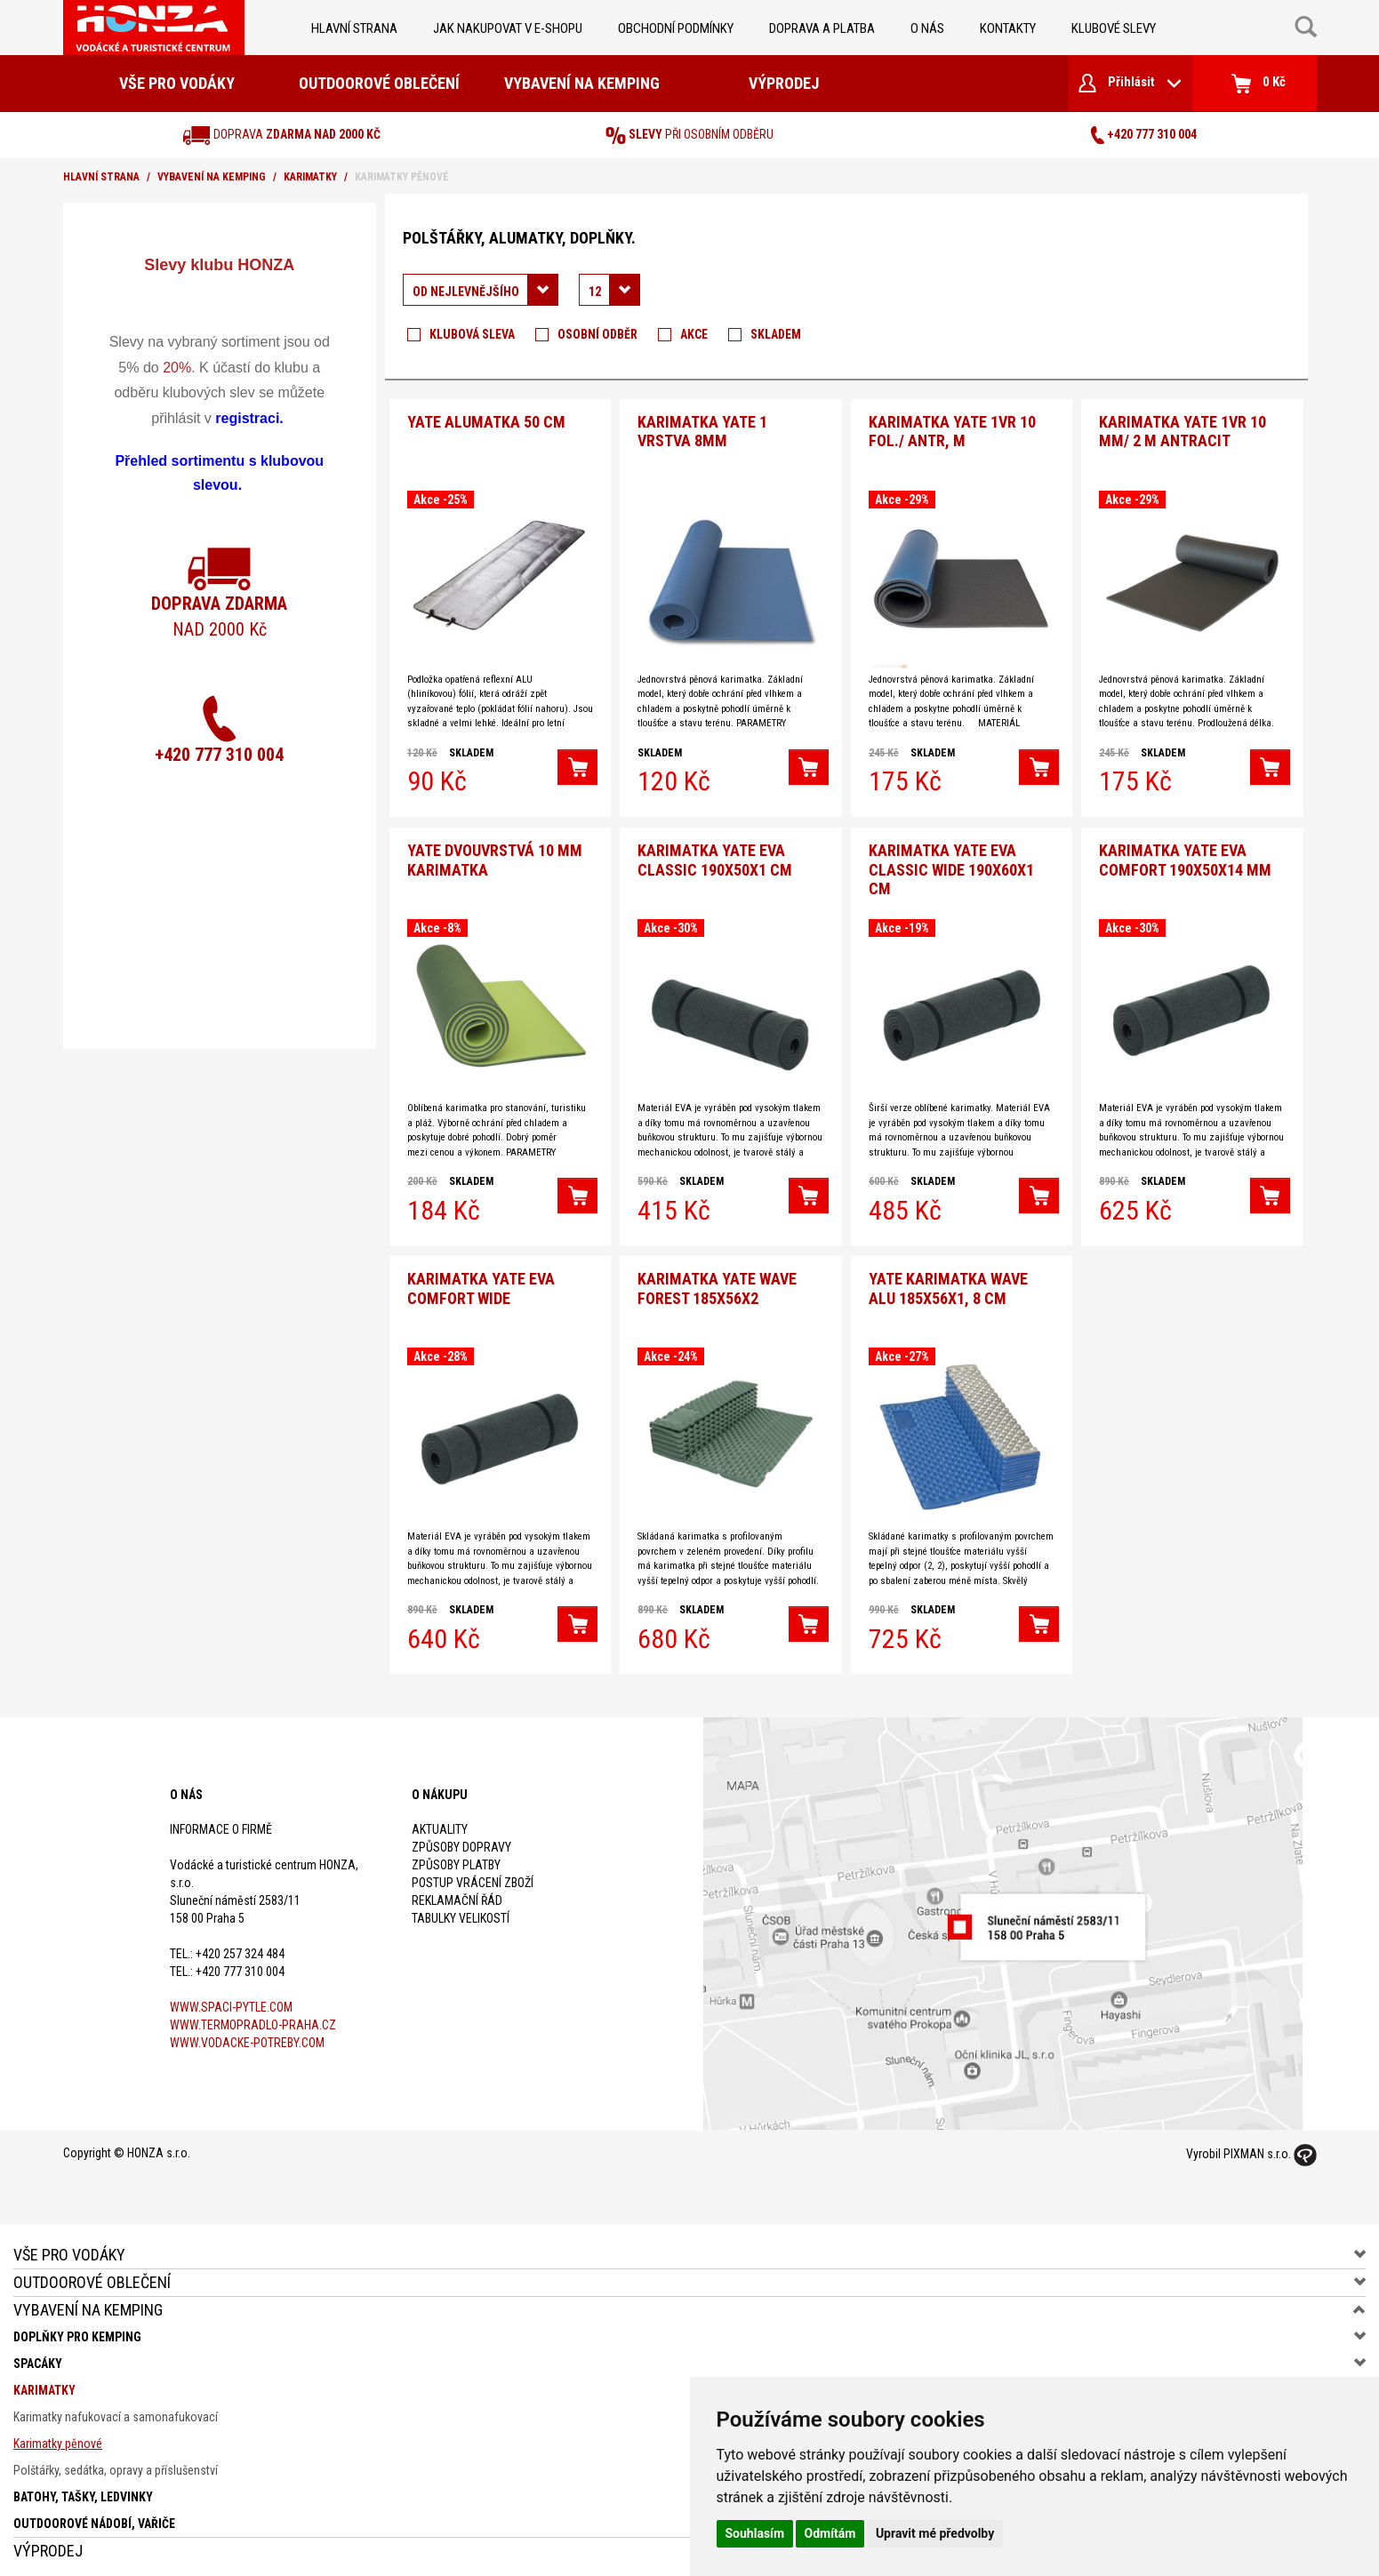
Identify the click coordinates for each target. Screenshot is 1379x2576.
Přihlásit (1130, 83)
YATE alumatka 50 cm (486, 420)
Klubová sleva (472, 334)
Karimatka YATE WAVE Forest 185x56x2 (717, 1283)
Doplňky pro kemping (77, 2331)
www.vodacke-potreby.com (247, 2036)
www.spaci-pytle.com (231, 2001)
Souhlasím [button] (755, 2533)
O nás (927, 28)
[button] (577, 765)
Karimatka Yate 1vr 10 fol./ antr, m (952, 430)
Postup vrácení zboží (472, 1876)
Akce (694, 334)
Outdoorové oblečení (379, 83)
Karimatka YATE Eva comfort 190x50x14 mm (1185, 856)
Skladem (775, 334)
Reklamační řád (457, 1894)
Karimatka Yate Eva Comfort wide (481, 1283)
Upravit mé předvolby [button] (935, 2533)
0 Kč (1258, 83)
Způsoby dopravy (461, 1841)
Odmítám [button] (830, 2533)
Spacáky (37, 2357)
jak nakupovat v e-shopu (507, 28)
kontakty (1008, 28)
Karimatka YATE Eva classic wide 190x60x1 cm (951, 865)
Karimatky (310, 177)
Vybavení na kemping (582, 83)
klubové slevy (1113, 28)
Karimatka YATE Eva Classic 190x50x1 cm (714, 856)
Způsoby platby (456, 1859)
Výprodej (784, 83)
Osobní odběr (597, 334)
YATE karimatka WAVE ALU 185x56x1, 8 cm (948, 1283)
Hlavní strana (354, 28)
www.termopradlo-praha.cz (253, 2019)
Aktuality (440, 1823)
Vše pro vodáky (177, 83)
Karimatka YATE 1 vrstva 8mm (702, 430)
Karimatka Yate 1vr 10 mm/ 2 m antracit (1182, 430)
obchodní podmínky (676, 28)
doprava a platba (822, 28)
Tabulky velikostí (460, 1912)
